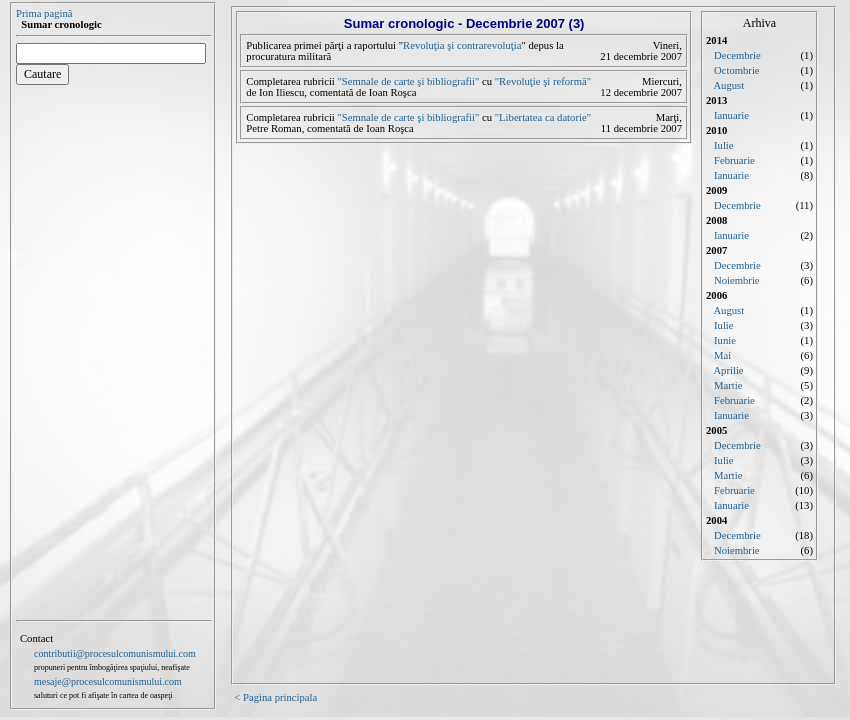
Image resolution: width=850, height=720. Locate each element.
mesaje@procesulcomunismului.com (108, 681)
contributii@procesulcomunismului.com (115, 653)
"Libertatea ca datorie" (543, 117)
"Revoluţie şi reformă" (543, 81)
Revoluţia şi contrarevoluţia (462, 45)
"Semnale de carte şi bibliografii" (408, 81)
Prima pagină (44, 13)
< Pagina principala (275, 697)
